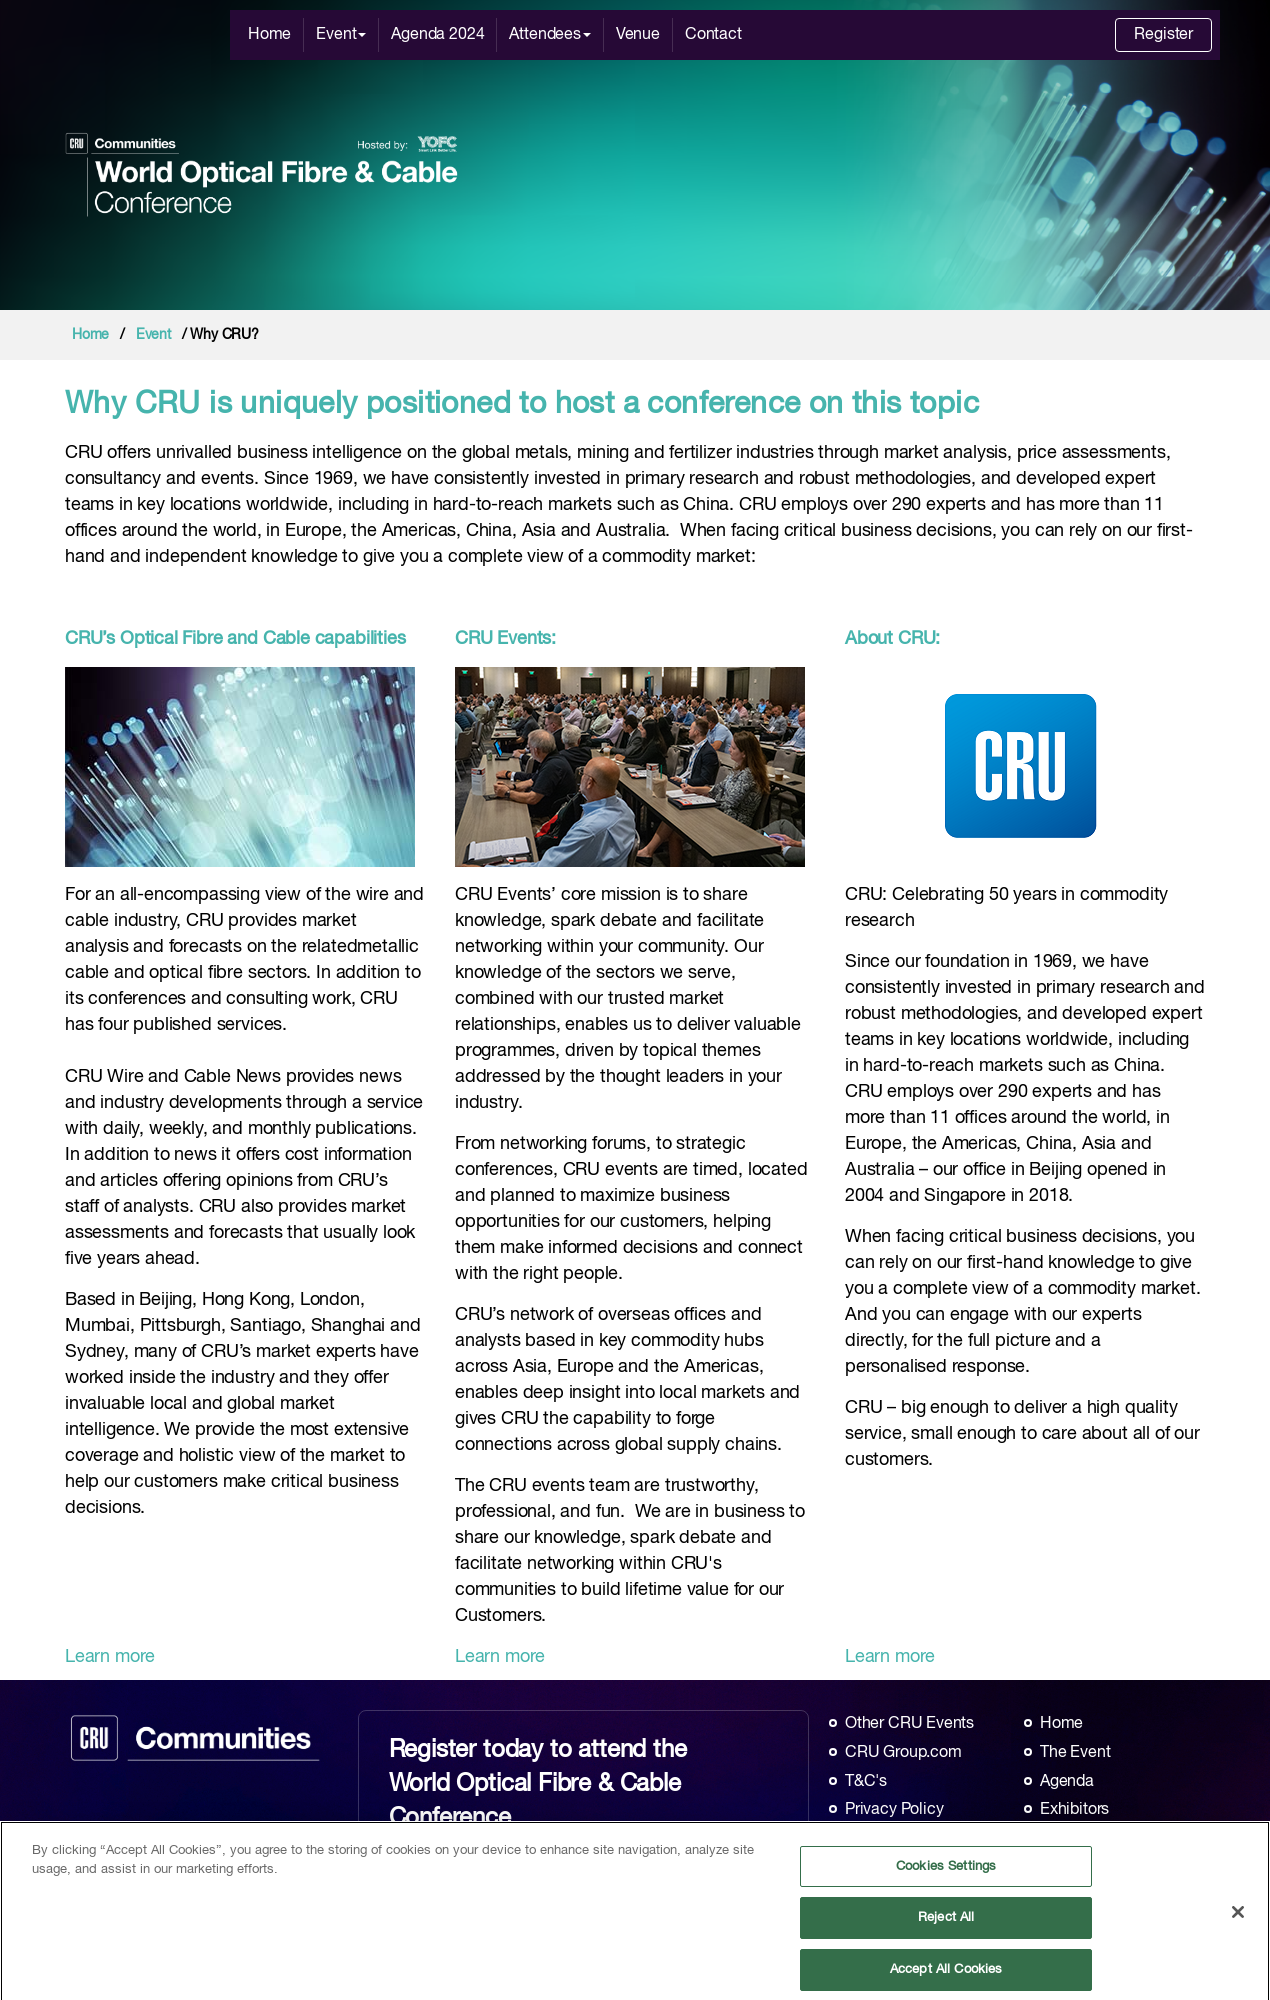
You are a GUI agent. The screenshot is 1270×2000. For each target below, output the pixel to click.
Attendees (549, 35)
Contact (713, 35)
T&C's (866, 1782)
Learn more (110, 1657)
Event (341, 35)
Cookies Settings (946, 1872)
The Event (1075, 1753)
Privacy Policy (894, 1810)
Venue (638, 35)
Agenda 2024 (437, 35)
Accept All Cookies (946, 1975)
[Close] (1238, 1919)
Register (1163, 35)
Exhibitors (1074, 1810)
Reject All (946, 1924)
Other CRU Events (909, 1724)
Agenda (1067, 1782)
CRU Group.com (903, 1753)
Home (269, 35)
